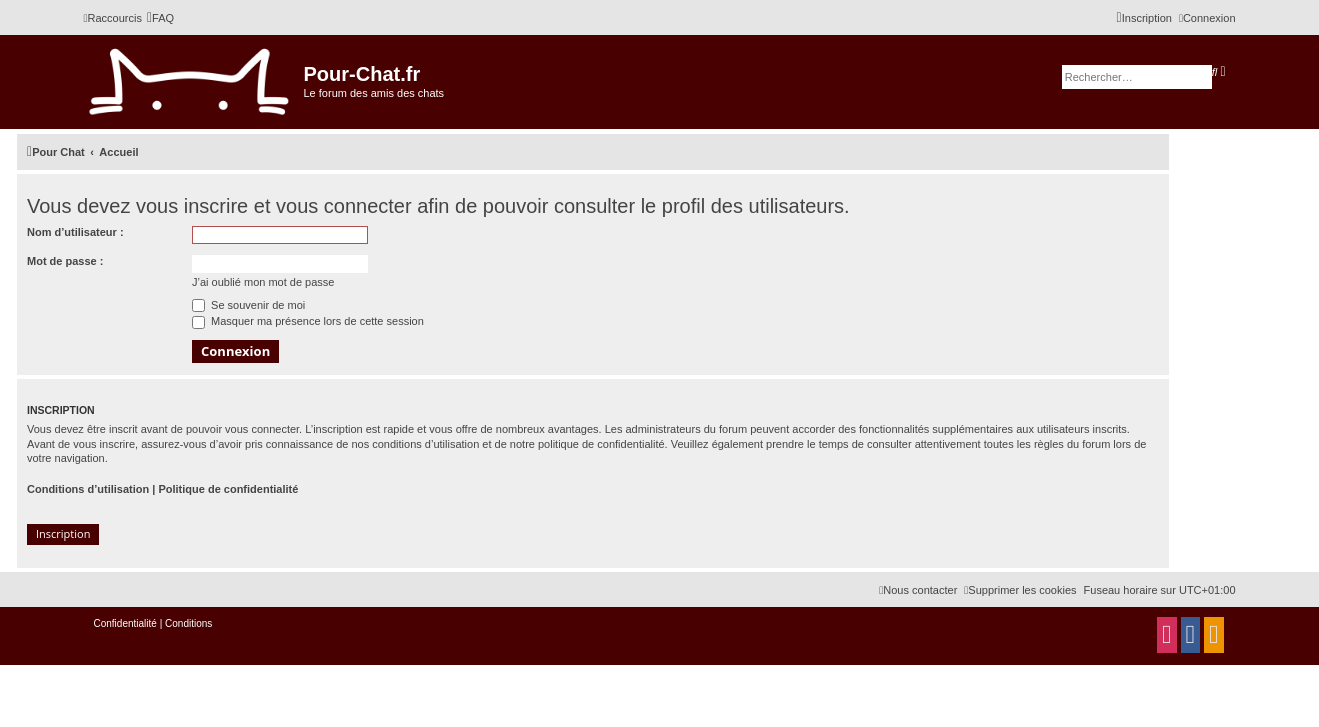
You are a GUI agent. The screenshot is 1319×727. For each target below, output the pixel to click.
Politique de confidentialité (228, 489)
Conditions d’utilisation (88, 489)
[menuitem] (160, 18)
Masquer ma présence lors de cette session (308, 321)
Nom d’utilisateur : (75, 232)
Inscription (63, 533)
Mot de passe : (65, 261)
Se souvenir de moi (248, 305)
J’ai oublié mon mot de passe (263, 282)
